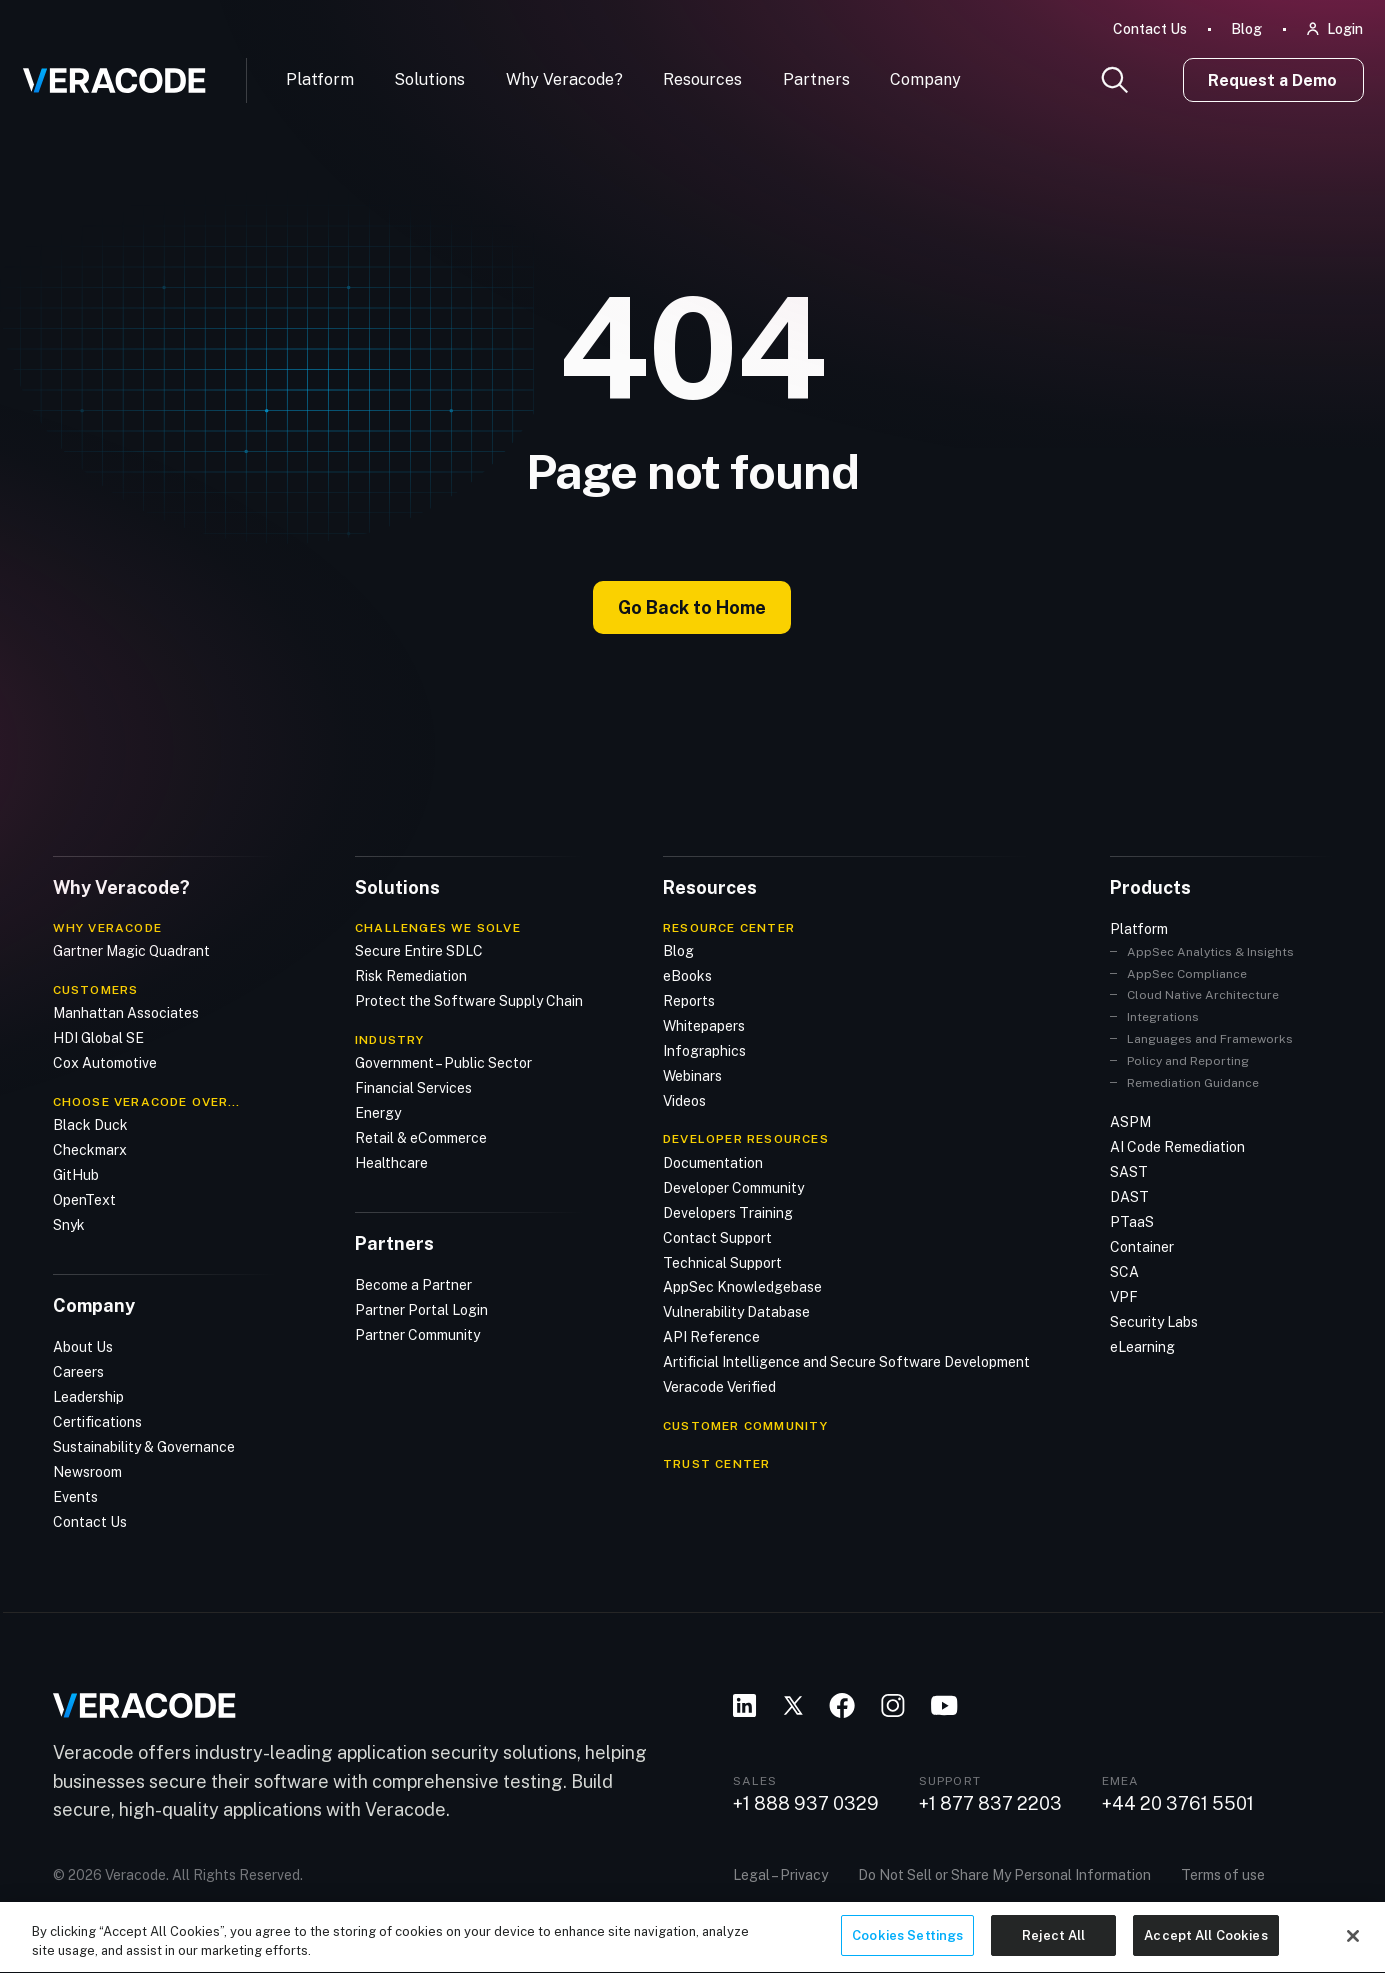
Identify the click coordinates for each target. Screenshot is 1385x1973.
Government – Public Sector (443, 1062)
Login (1345, 29)
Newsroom (87, 1471)
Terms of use (1223, 1874)
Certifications (97, 1421)
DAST (1129, 1197)
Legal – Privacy (780, 1874)
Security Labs (1154, 1321)
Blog (1246, 29)
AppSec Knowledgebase (742, 1287)
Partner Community (417, 1334)
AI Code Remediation (1177, 1147)
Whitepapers (704, 1025)
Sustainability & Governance (144, 1446)
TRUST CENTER (716, 1463)
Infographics (704, 1050)
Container (1142, 1246)
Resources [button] (702, 79)
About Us (83, 1346)
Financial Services (413, 1087)
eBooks (687, 975)
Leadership (88, 1396)
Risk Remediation (411, 975)
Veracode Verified (719, 1387)
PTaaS (1132, 1221)
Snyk (69, 1224)
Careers (78, 1371)
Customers (96, 989)
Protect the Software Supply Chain (469, 1000)
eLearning (1142, 1346)
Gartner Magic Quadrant (131, 950)
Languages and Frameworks (1210, 1039)
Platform (320, 79)
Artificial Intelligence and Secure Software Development (846, 1362)
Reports (689, 1000)
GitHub (76, 1174)
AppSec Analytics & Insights (1210, 951)
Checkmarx (90, 1149)
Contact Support (717, 1237)
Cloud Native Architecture (1203, 995)
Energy (378, 1112)
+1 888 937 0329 (806, 1803)
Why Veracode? (564, 79)
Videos (684, 1100)
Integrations (1163, 1017)
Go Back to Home (692, 607)
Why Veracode (107, 927)
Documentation (713, 1162)
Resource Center (729, 927)
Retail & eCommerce (421, 1137)
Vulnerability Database (736, 1312)
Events (75, 1496)
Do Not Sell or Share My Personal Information (1004, 1874)
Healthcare (391, 1162)
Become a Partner (413, 1284)
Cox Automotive (105, 1062)
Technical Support (722, 1262)
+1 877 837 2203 (990, 1803)
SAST (1129, 1172)
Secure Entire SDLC (419, 950)
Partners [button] (816, 79)
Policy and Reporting (1188, 1060)
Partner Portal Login (421, 1309)
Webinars (692, 1075)
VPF (1124, 1296)
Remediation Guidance (1193, 1082)
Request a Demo (1272, 80)
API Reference (711, 1337)
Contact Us (1150, 29)
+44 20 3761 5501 (1178, 1803)
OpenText (84, 1199)
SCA (1124, 1271)
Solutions (429, 79)
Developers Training (728, 1212)
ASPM (1130, 1122)
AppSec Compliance (1187, 973)
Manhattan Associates (126, 1012)
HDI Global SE (98, 1037)
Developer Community (733, 1187)
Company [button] (925, 79)
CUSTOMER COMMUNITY (746, 1426)
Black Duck (90, 1124)
